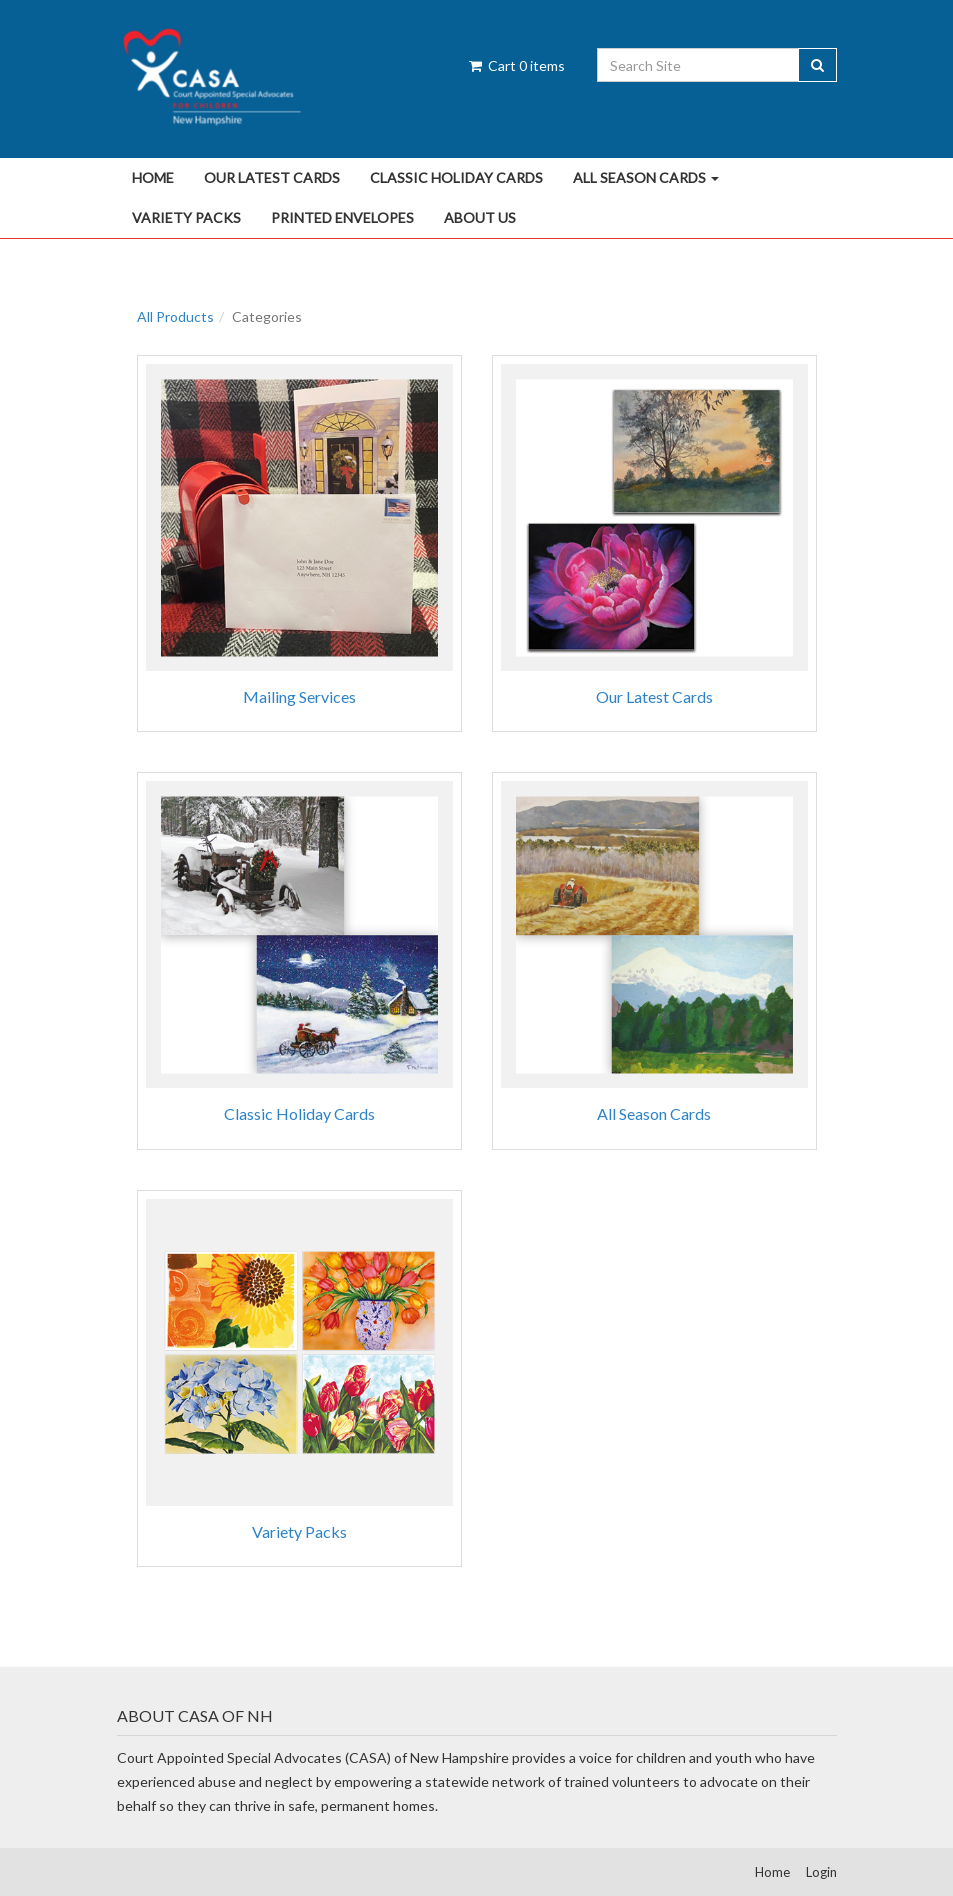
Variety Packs (186, 217)
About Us (480, 217)
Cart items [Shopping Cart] (516, 65)
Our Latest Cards (272, 177)
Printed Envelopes (342, 217)
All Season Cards (646, 177)
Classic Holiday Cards (456, 177)
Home (153, 177)
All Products (175, 316)
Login (821, 1872)
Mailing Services (299, 696)
